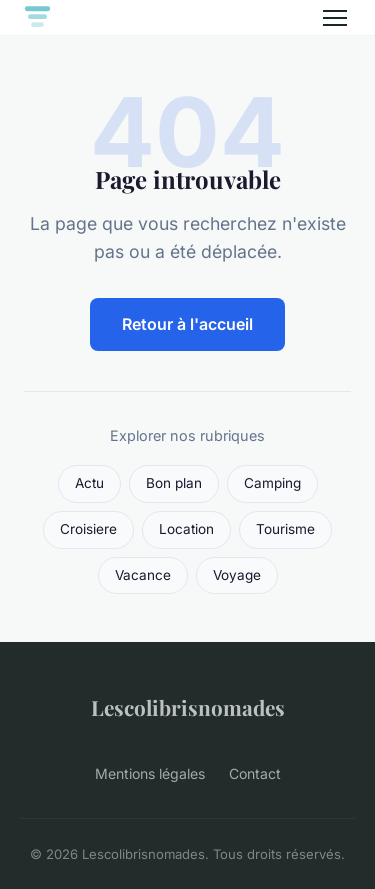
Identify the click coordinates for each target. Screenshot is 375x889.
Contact (255, 773)
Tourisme (285, 529)
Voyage (237, 575)
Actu (89, 483)
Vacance (143, 575)
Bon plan (174, 483)
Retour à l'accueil (187, 324)
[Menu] (335, 18)
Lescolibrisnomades (188, 707)
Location (186, 529)
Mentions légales (150, 773)
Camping (272, 483)
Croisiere (88, 529)
